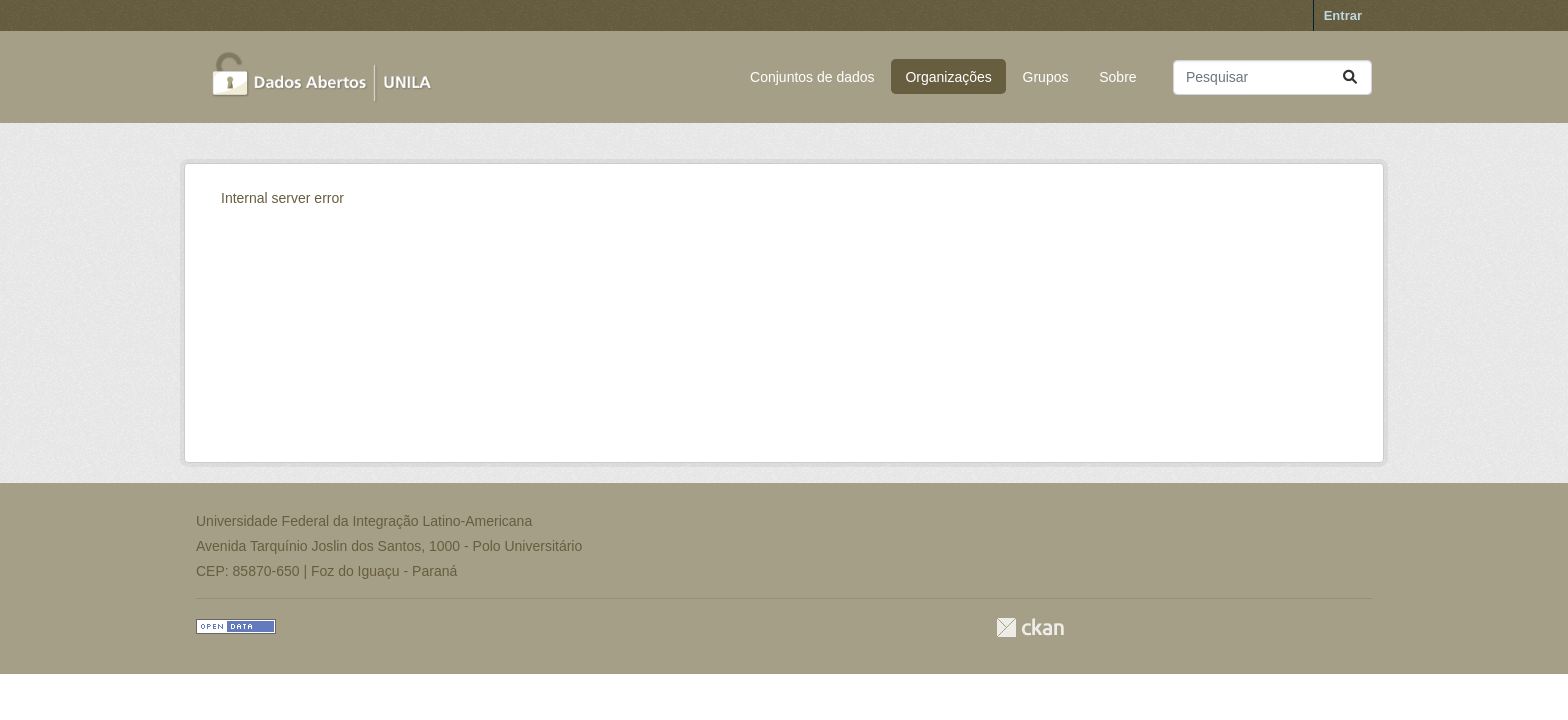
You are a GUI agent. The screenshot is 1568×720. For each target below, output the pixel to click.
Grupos (1046, 77)
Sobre (1117, 77)
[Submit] (1350, 77)
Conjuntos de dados (812, 77)
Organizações (948, 77)
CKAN (1030, 627)
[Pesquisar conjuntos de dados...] (1272, 77)
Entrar (1343, 15)
